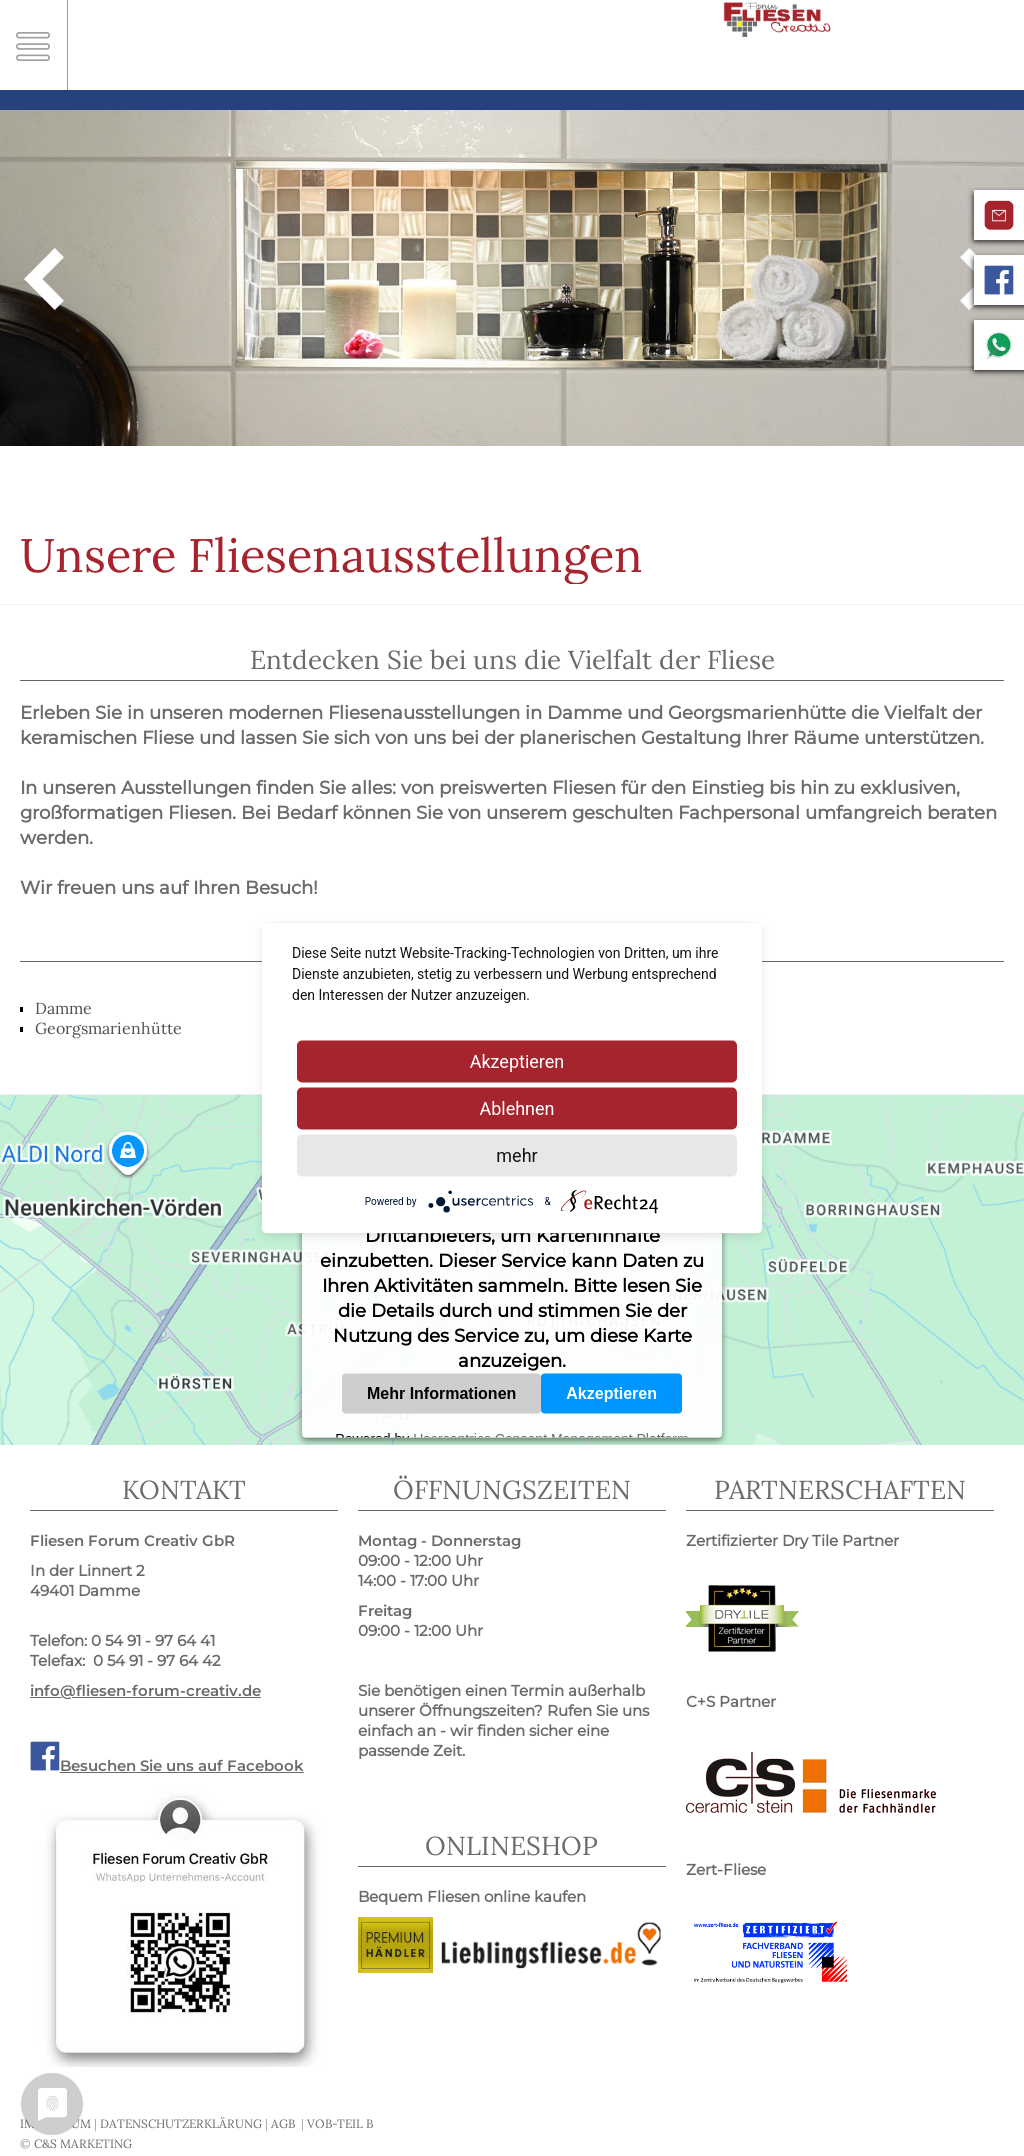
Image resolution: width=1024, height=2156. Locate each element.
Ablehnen (516, 1108)
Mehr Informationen (441, 1393)
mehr (516, 1155)
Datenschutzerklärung (181, 2123)
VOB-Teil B (340, 2123)
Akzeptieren (611, 1393)
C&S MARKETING (83, 2143)
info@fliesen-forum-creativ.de (145, 1690)
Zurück (45, 278)
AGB (283, 2123)
